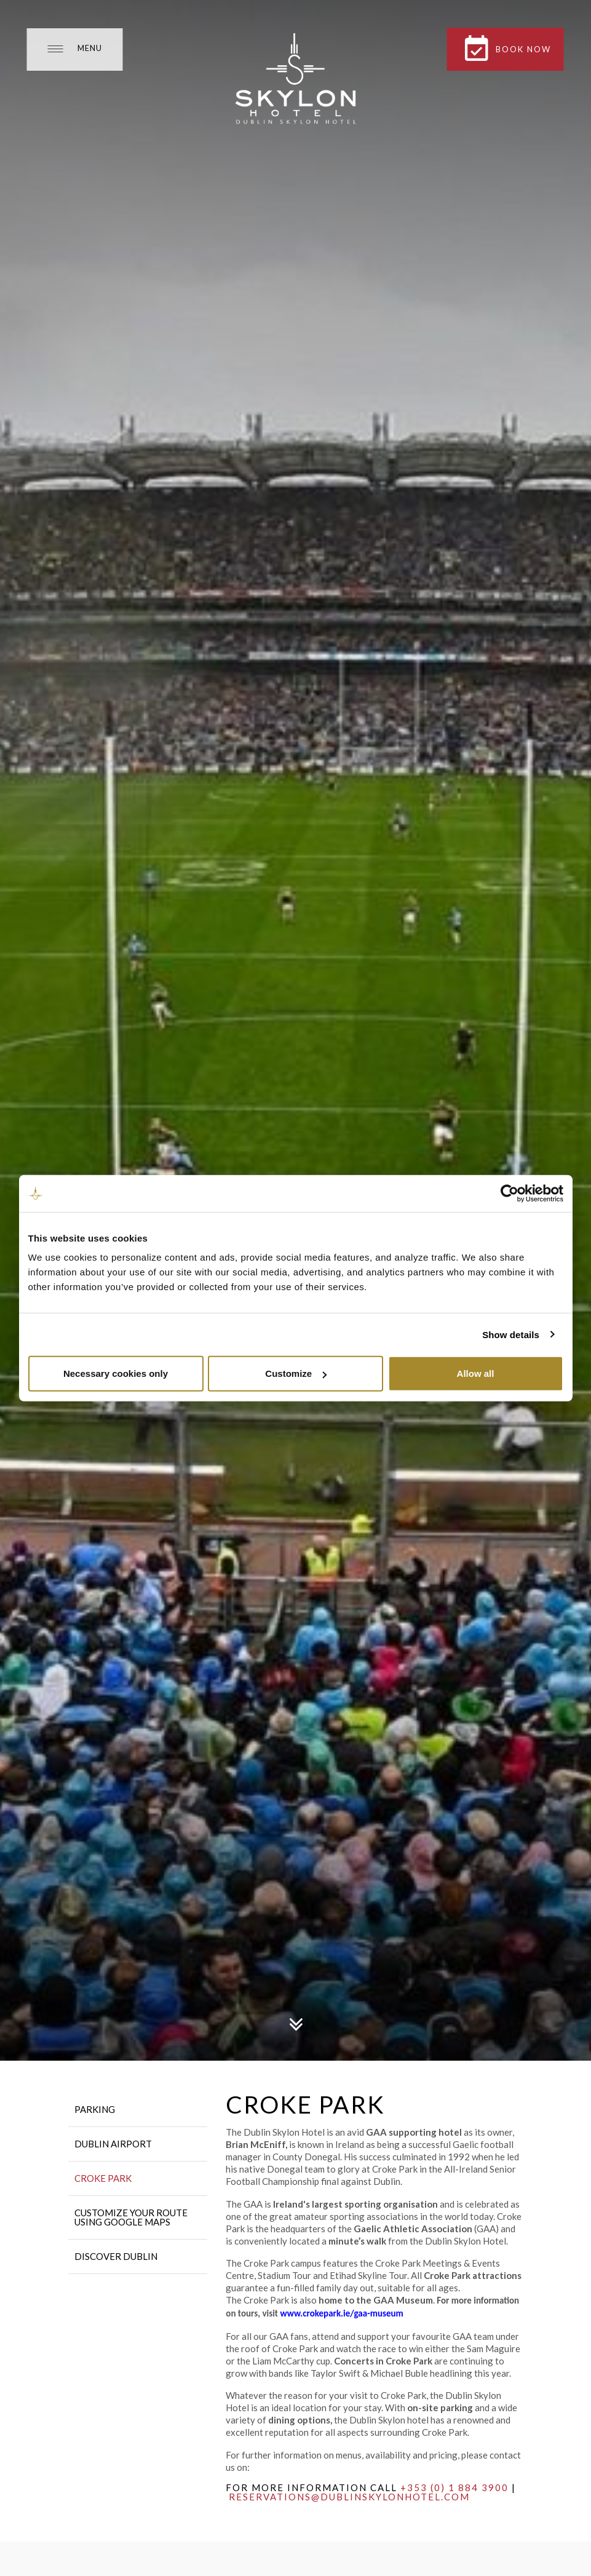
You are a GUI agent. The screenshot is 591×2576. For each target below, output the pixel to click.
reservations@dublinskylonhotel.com (349, 2496)
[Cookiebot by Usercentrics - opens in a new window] (509, 1193)
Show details (510, 1334)
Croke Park (103, 2178)
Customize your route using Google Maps (131, 2217)
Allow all (475, 1373)
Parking (94, 2109)
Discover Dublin (115, 2256)
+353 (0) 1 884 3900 (454, 2487)
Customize (296, 1373)
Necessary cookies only (115, 1373)
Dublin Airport (113, 2143)
